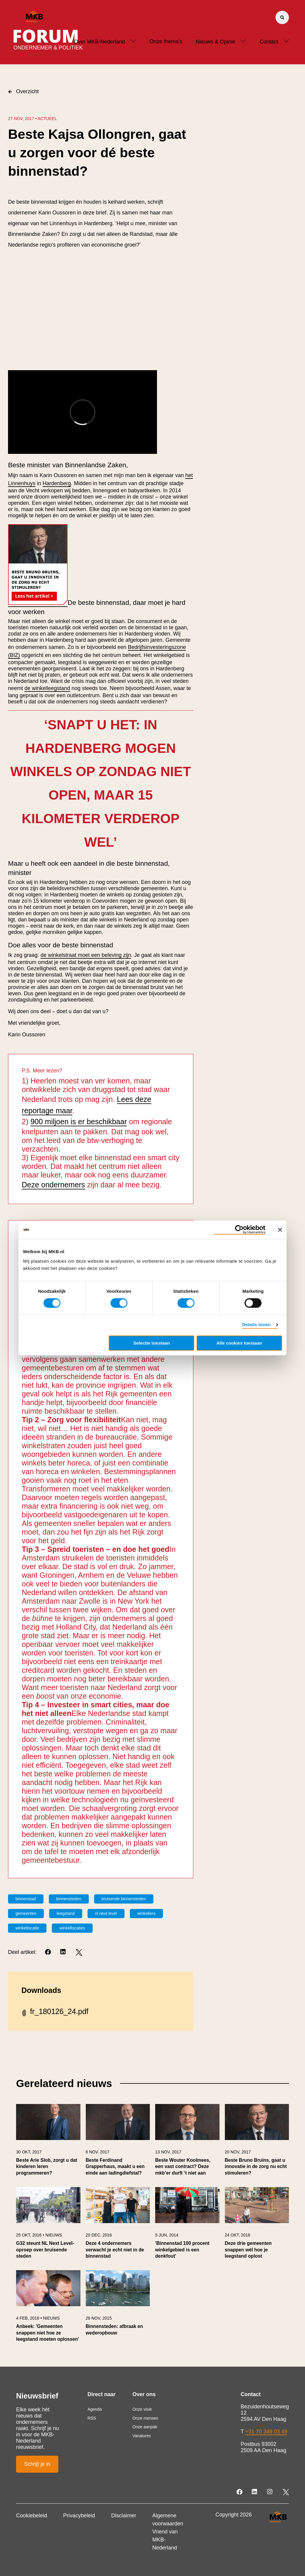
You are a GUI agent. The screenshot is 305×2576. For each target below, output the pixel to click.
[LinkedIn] (63, 1952)
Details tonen (256, 1324)
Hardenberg (57, 483)
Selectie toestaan (151, 1343)
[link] (48, 2143)
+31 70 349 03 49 (266, 2432)
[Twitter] (78, 1952)
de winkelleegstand (47, 688)
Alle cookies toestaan (239, 1343)
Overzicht (23, 91)
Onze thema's (165, 41)
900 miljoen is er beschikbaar (78, 1121)
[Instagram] (270, 2492)
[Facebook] (48, 1952)
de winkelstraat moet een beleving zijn (86, 955)
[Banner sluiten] (280, 1230)
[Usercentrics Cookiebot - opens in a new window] (239, 1229)
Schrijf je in (37, 2464)
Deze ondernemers (53, 1184)
